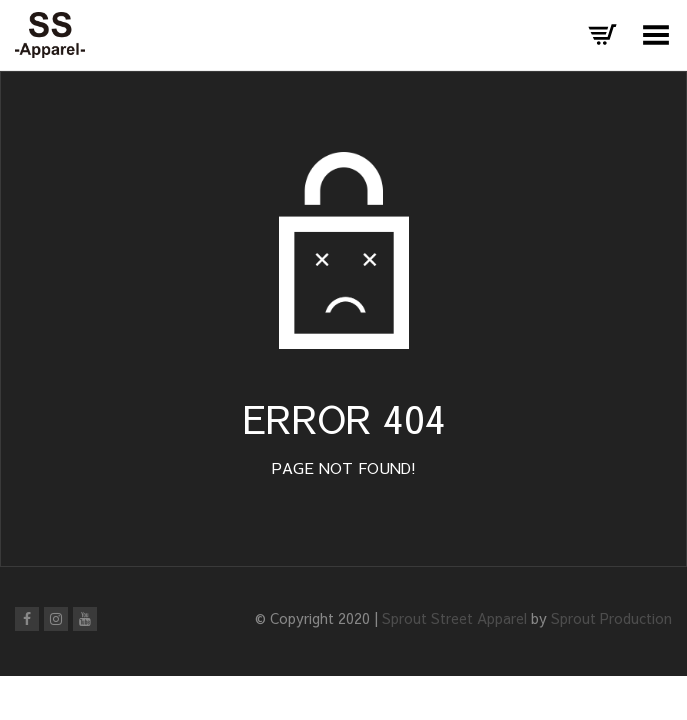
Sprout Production (611, 618)
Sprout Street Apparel (454, 618)
